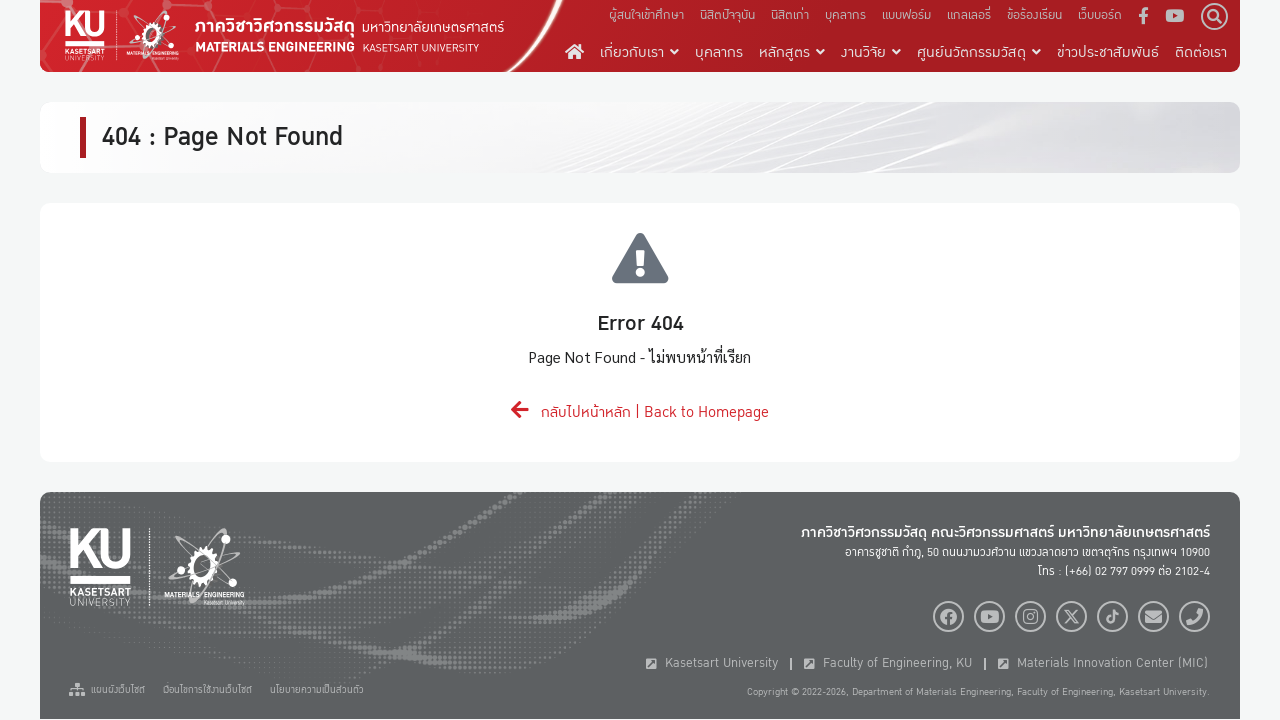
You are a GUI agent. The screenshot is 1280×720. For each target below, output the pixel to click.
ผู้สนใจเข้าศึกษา (646, 15)
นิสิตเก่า (790, 15)
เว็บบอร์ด (1100, 15)
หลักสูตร (792, 52)
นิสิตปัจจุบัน (727, 15)
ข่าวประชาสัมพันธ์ (1108, 52)
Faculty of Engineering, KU (888, 663)
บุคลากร (845, 15)
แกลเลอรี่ (969, 15)
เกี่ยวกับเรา (639, 52)
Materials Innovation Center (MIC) (1103, 663)
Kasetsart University (712, 663)
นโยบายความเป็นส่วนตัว (317, 690)
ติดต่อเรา (1201, 52)
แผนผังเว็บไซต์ (107, 690)
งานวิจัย (871, 52)
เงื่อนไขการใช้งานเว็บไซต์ (207, 690)
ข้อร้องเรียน (1034, 15)
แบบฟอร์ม (906, 15)
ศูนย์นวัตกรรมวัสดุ (979, 52)
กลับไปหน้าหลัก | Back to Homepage (640, 412)
